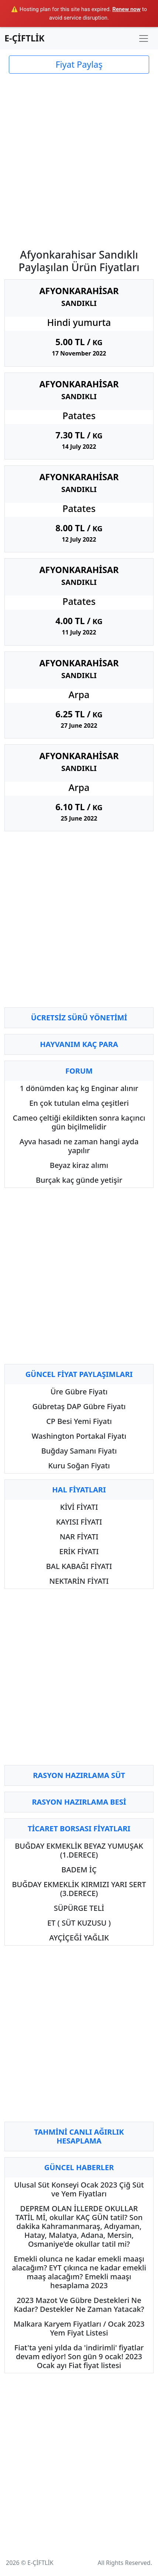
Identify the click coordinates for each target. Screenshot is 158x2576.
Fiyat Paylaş (78, 64)
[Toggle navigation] (144, 38)
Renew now (126, 9)
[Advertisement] (79, 156)
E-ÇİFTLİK (24, 38)
